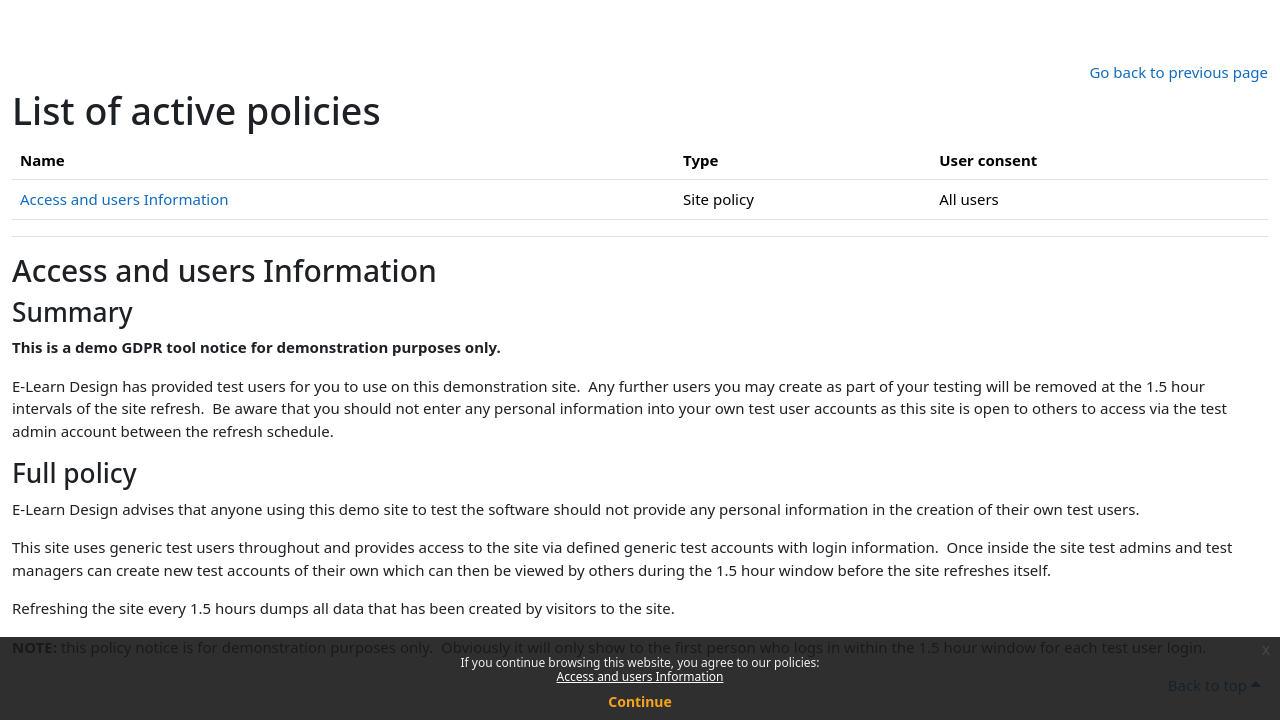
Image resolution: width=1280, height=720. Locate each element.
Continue (640, 701)
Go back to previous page (1178, 72)
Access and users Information (640, 676)
